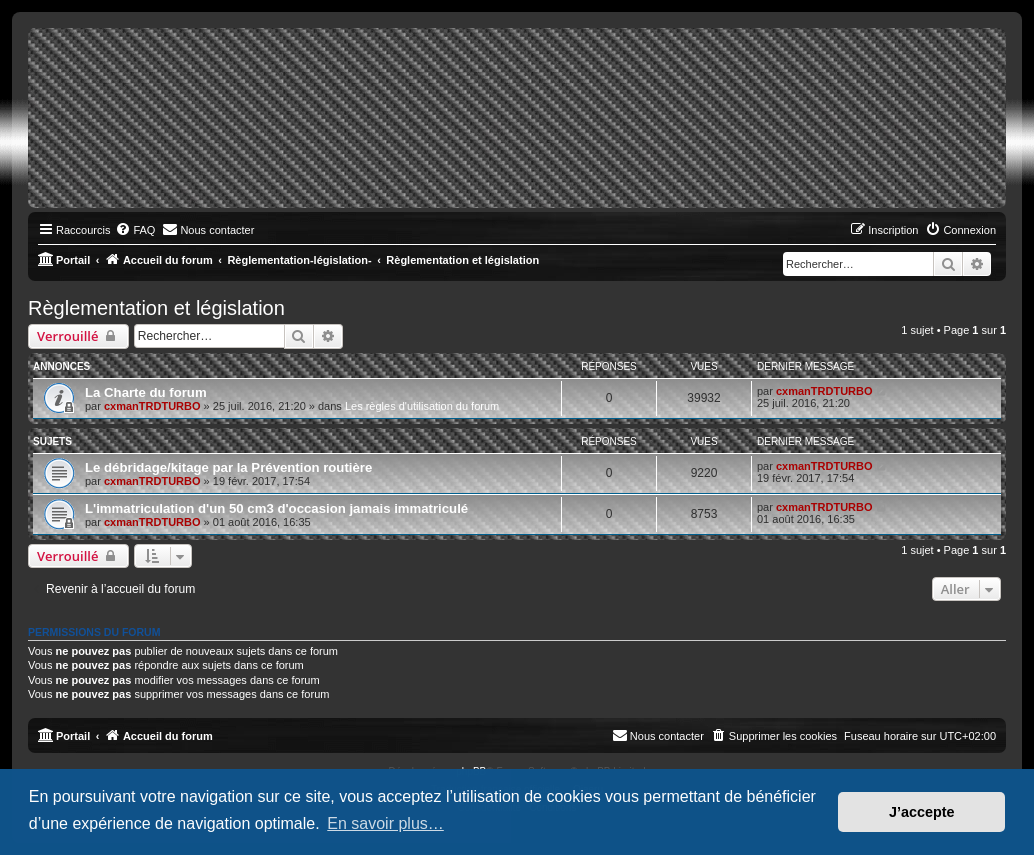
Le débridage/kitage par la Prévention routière (228, 467)
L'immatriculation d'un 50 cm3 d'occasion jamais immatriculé (276, 508)
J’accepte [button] (922, 812)
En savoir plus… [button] (385, 823)
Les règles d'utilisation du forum (422, 406)
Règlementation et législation (156, 308)
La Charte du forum (146, 392)
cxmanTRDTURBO (152, 406)
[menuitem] (135, 230)
